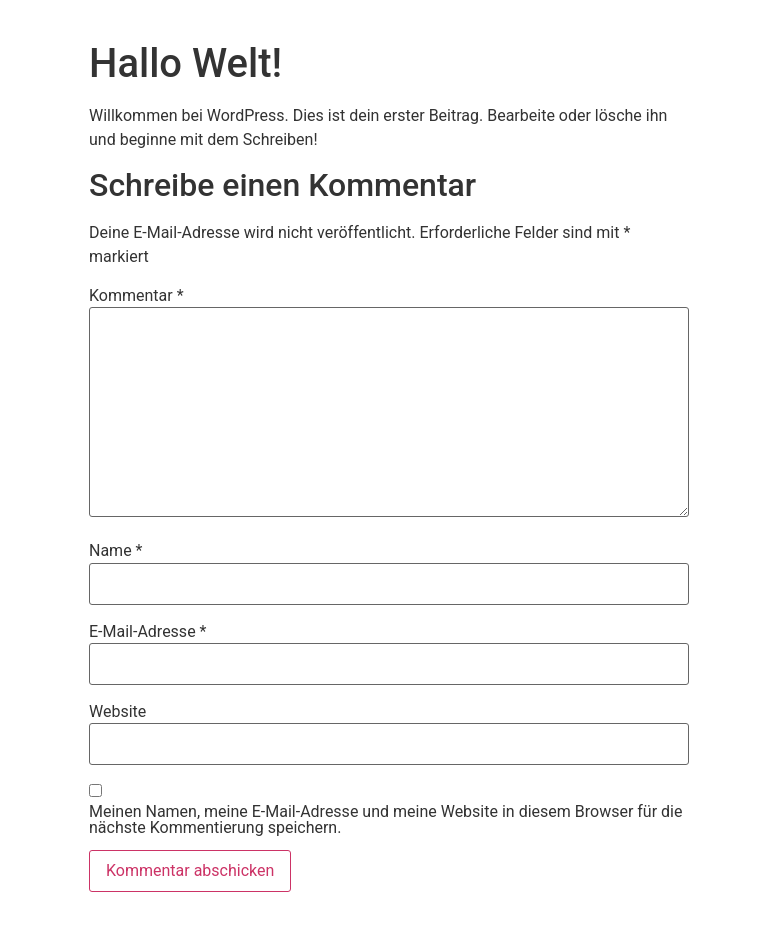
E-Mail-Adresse (147, 632)
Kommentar (136, 296)
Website (117, 712)
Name (116, 551)
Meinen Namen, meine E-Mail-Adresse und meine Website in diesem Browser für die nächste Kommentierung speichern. (385, 820)
